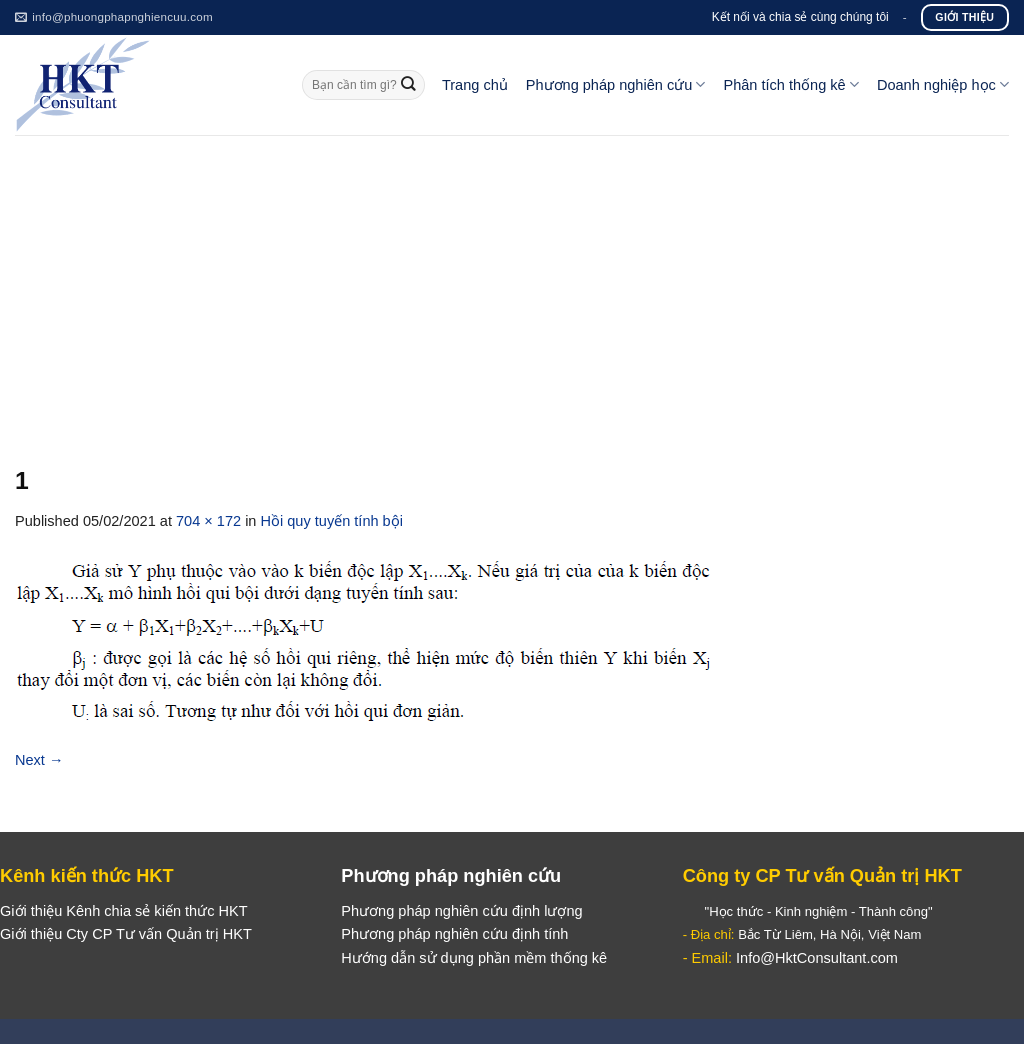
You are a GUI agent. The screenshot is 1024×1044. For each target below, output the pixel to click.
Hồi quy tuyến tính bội (332, 521)
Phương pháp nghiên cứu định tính (454, 934)
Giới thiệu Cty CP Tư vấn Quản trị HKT (126, 934)
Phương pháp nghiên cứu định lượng (461, 911)
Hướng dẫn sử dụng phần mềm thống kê (474, 958)
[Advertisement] (512, 285)
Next (39, 760)
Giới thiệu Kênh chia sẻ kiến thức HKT (124, 911)
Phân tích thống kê (790, 84)
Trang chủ (475, 85)
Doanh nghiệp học (943, 84)
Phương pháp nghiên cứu (616, 84)
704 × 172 (208, 521)
